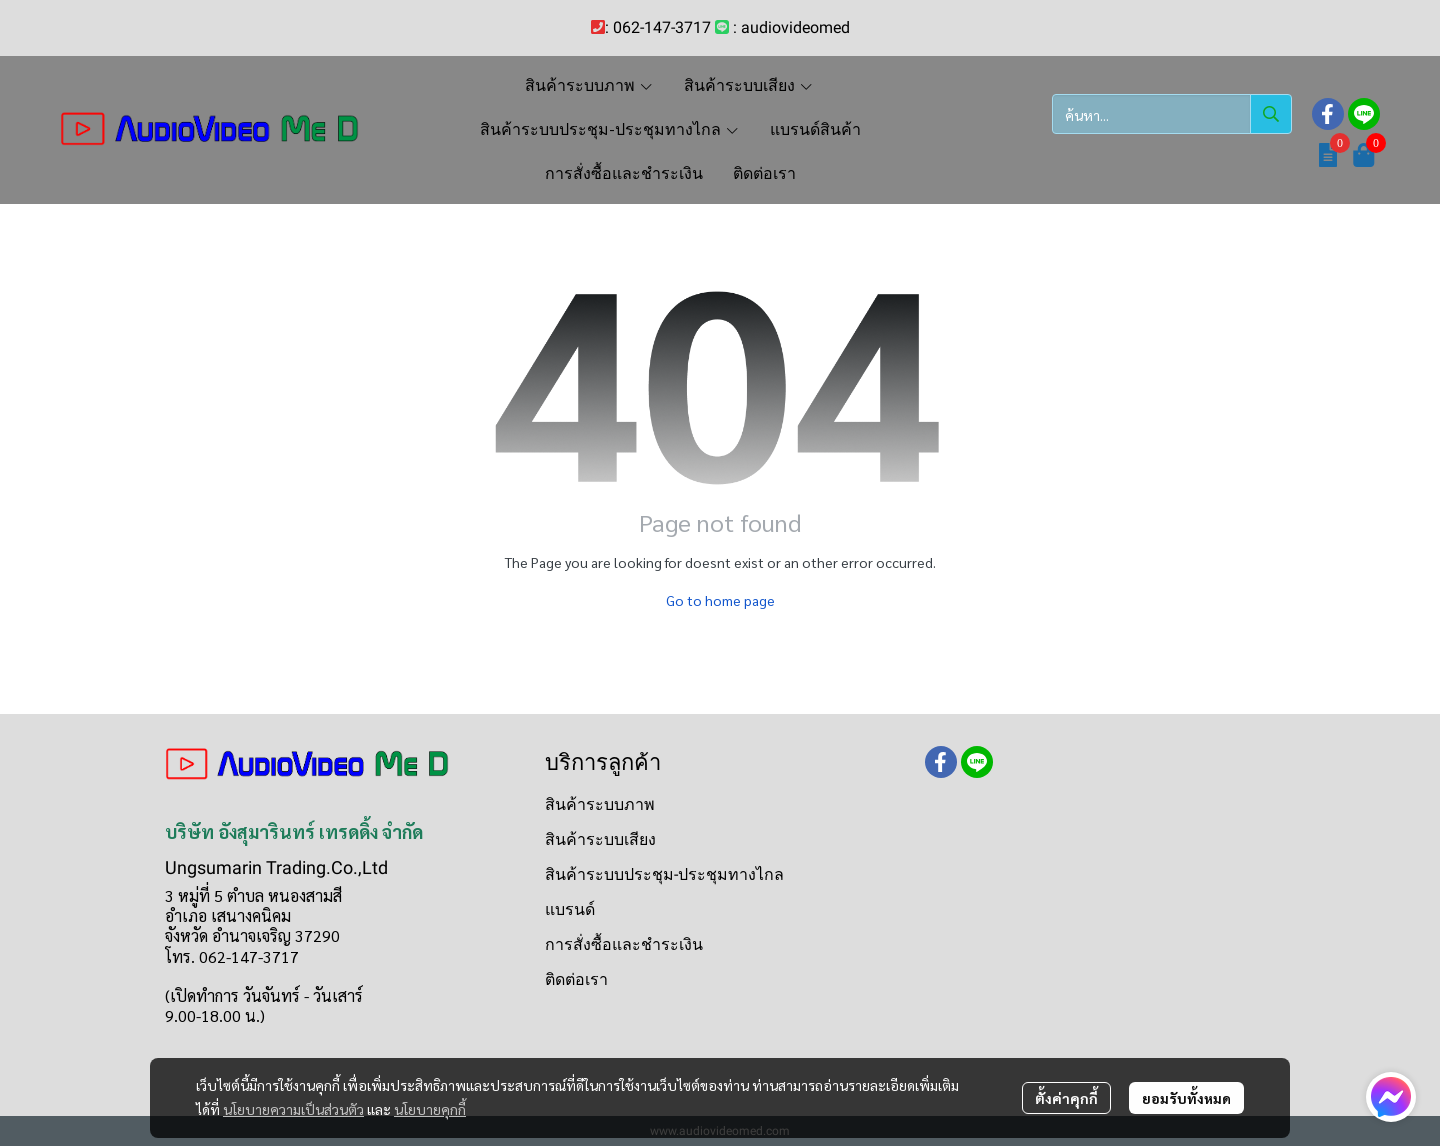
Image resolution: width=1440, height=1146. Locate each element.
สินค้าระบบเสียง (600, 839)
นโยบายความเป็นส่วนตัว (293, 1109)
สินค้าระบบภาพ (600, 804)
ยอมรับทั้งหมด (1186, 1098)
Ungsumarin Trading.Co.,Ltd (276, 867)
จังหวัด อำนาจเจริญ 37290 (252, 935)
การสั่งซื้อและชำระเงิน (624, 944)
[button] (1172, 114)
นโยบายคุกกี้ (430, 1109)
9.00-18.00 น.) (215, 1015)
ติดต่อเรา (576, 979)
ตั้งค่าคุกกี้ (1066, 1098)
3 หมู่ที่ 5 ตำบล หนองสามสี (253, 895)
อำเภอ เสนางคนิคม (228, 915)
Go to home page (720, 600)
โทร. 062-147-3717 (232, 956)
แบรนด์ (570, 909)
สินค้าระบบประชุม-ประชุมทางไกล (664, 874)
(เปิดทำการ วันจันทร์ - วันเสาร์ (264, 995)
